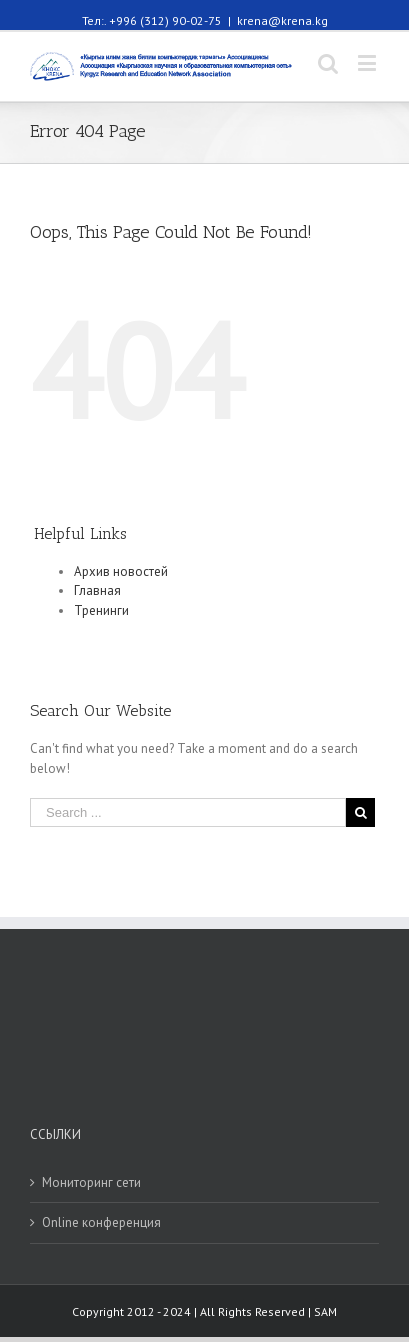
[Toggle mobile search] (328, 62)
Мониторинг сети (91, 1182)
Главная (97, 590)
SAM (325, 1311)
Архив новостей (121, 571)
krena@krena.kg (282, 20)
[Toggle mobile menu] (368, 62)
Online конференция (101, 1222)
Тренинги (101, 610)
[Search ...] (188, 812)
